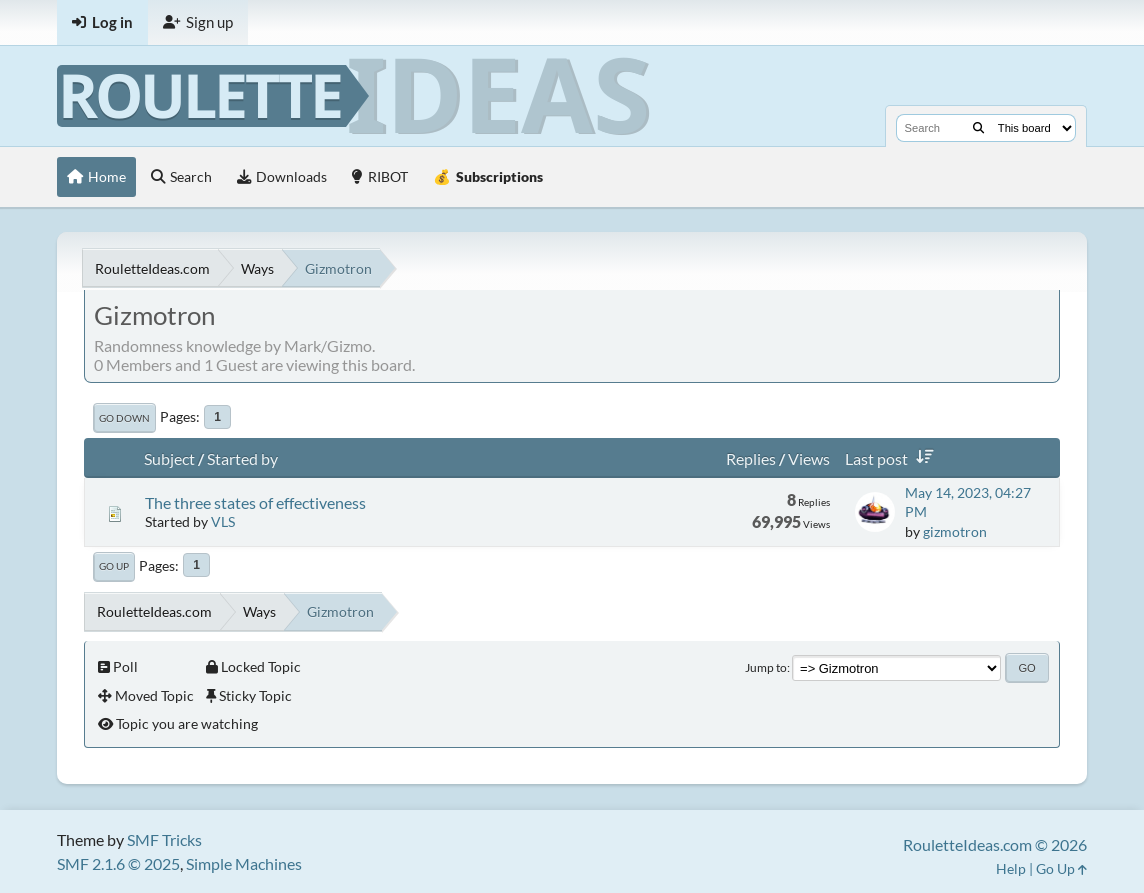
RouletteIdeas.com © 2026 (995, 844)
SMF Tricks (164, 839)
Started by (242, 458)
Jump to (766, 667)
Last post (893, 458)
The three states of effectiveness (255, 502)
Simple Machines (244, 863)
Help (1011, 868)
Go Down (124, 418)
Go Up (114, 566)
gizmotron (955, 531)
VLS (223, 521)
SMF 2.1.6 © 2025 (118, 863)
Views (809, 458)
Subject (169, 458)
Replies (751, 458)
